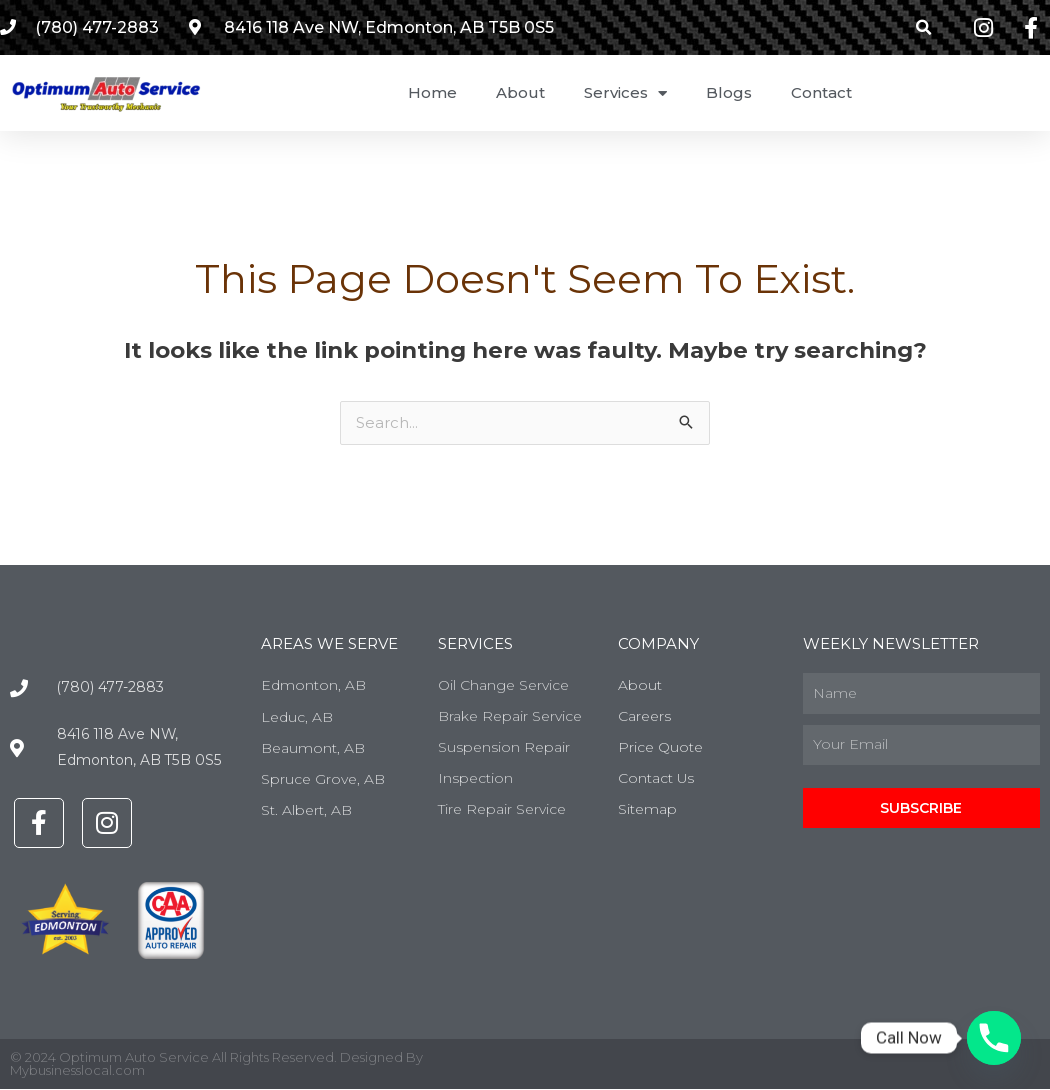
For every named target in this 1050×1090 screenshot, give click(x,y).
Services (625, 93)
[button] (924, 27)
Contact (821, 92)
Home (432, 92)
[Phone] (994, 1038)
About (520, 92)
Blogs (729, 92)
